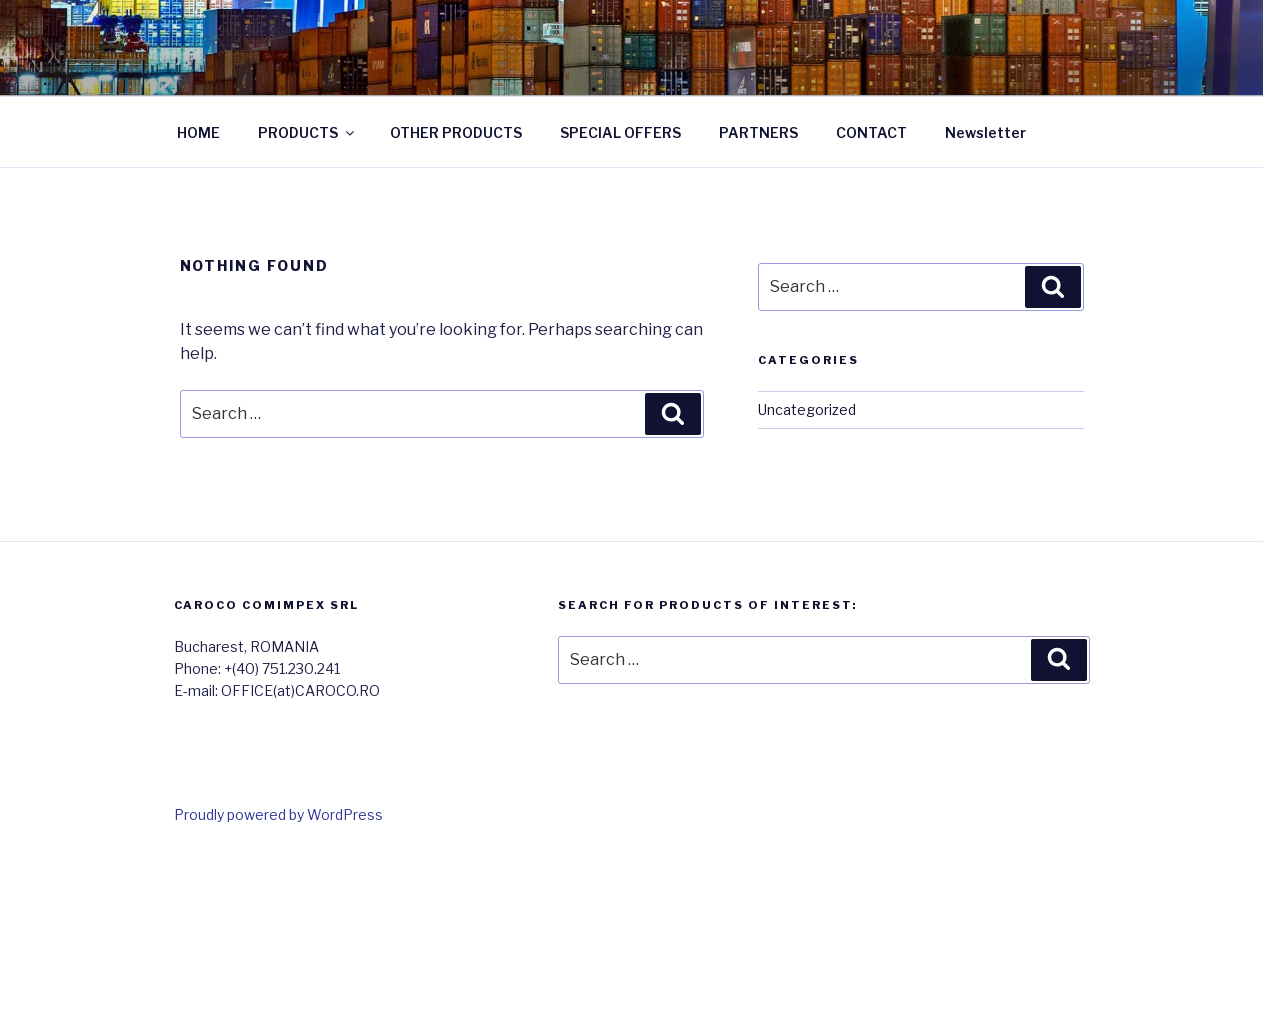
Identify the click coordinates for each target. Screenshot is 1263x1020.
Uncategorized (807, 409)
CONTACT (871, 132)
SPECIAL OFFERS (620, 132)
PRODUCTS (307, 132)
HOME (198, 132)
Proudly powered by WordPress (278, 814)
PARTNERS (758, 132)
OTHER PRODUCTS (456, 132)
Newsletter (985, 132)
